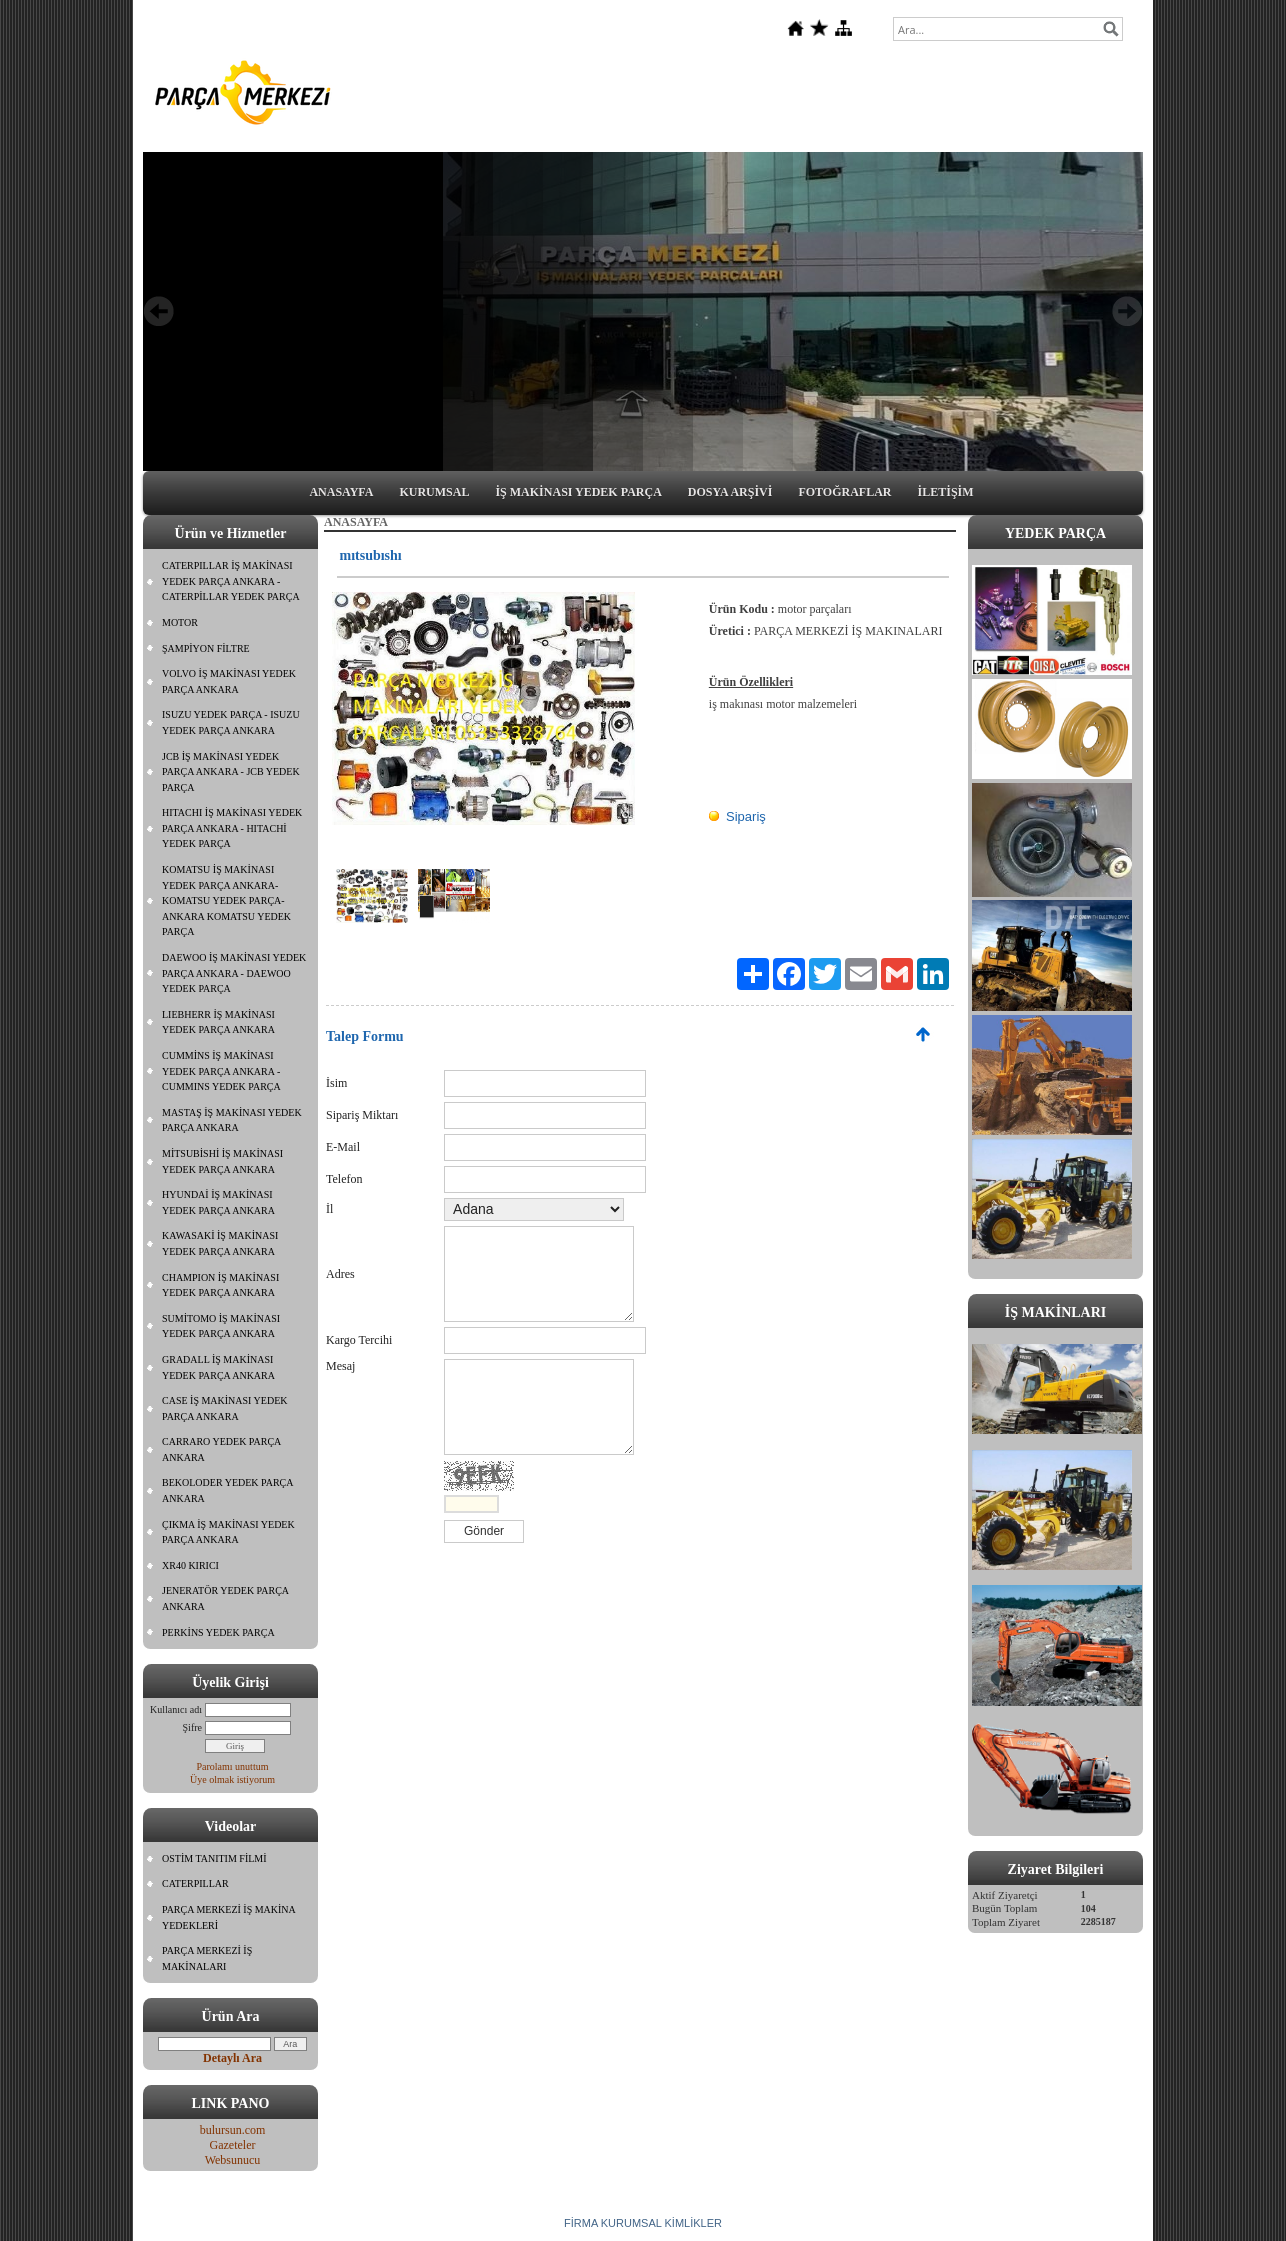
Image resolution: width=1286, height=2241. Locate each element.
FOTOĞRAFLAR (844, 492)
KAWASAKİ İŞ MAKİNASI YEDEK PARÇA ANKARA (220, 1243)
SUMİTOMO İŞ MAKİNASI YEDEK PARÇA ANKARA (221, 1326)
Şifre (192, 1727)
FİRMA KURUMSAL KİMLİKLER (643, 2223)
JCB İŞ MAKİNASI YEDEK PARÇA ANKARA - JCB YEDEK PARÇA (231, 772)
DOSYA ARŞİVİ (730, 492)
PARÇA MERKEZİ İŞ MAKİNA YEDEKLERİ (229, 1917)
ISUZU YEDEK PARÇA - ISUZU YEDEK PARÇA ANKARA (231, 722)
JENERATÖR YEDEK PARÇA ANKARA (225, 1598)
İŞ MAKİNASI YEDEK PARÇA (578, 492)
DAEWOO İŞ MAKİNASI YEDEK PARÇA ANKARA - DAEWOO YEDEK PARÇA (234, 973)
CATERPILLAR (195, 1883)
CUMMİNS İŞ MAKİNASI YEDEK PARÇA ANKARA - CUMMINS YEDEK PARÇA (221, 1071)
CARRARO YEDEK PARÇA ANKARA (221, 1449)
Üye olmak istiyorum (232, 1779)
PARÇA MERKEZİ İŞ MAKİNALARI (207, 1958)
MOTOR (180, 622)
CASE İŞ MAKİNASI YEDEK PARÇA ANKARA (224, 1408)
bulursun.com (233, 2130)
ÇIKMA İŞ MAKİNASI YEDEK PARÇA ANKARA (228, 1532)
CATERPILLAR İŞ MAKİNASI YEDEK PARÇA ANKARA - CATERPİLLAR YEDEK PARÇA (231, 581)
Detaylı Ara (232, 2058)
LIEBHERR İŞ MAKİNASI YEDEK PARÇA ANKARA (218, 1022)
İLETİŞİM (946, 492)
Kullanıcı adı (176, 1709)
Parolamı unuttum (233, 1766)
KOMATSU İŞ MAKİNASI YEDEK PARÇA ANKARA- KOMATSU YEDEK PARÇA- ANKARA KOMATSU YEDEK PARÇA (226, 900)
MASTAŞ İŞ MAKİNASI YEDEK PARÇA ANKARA (232, 1120)
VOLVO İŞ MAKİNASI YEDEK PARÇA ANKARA (229, 681)
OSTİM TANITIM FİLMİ (214, 1858)
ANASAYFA (341, 492)
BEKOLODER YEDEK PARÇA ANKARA (228, 1490)
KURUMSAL (434, 492)
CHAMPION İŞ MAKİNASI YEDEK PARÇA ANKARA (220, 1285)
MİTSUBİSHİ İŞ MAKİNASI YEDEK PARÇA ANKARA (222, 1161)
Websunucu (233, 2160)
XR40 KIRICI (190, 1565)
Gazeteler (233, 2145)
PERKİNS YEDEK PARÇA (218, 1632)
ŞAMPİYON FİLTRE (206, 648)
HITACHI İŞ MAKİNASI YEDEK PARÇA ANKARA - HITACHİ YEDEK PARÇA (232, 828)
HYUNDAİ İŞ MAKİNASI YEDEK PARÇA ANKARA (218, 1202)
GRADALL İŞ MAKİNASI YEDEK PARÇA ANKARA (218, 1367)
